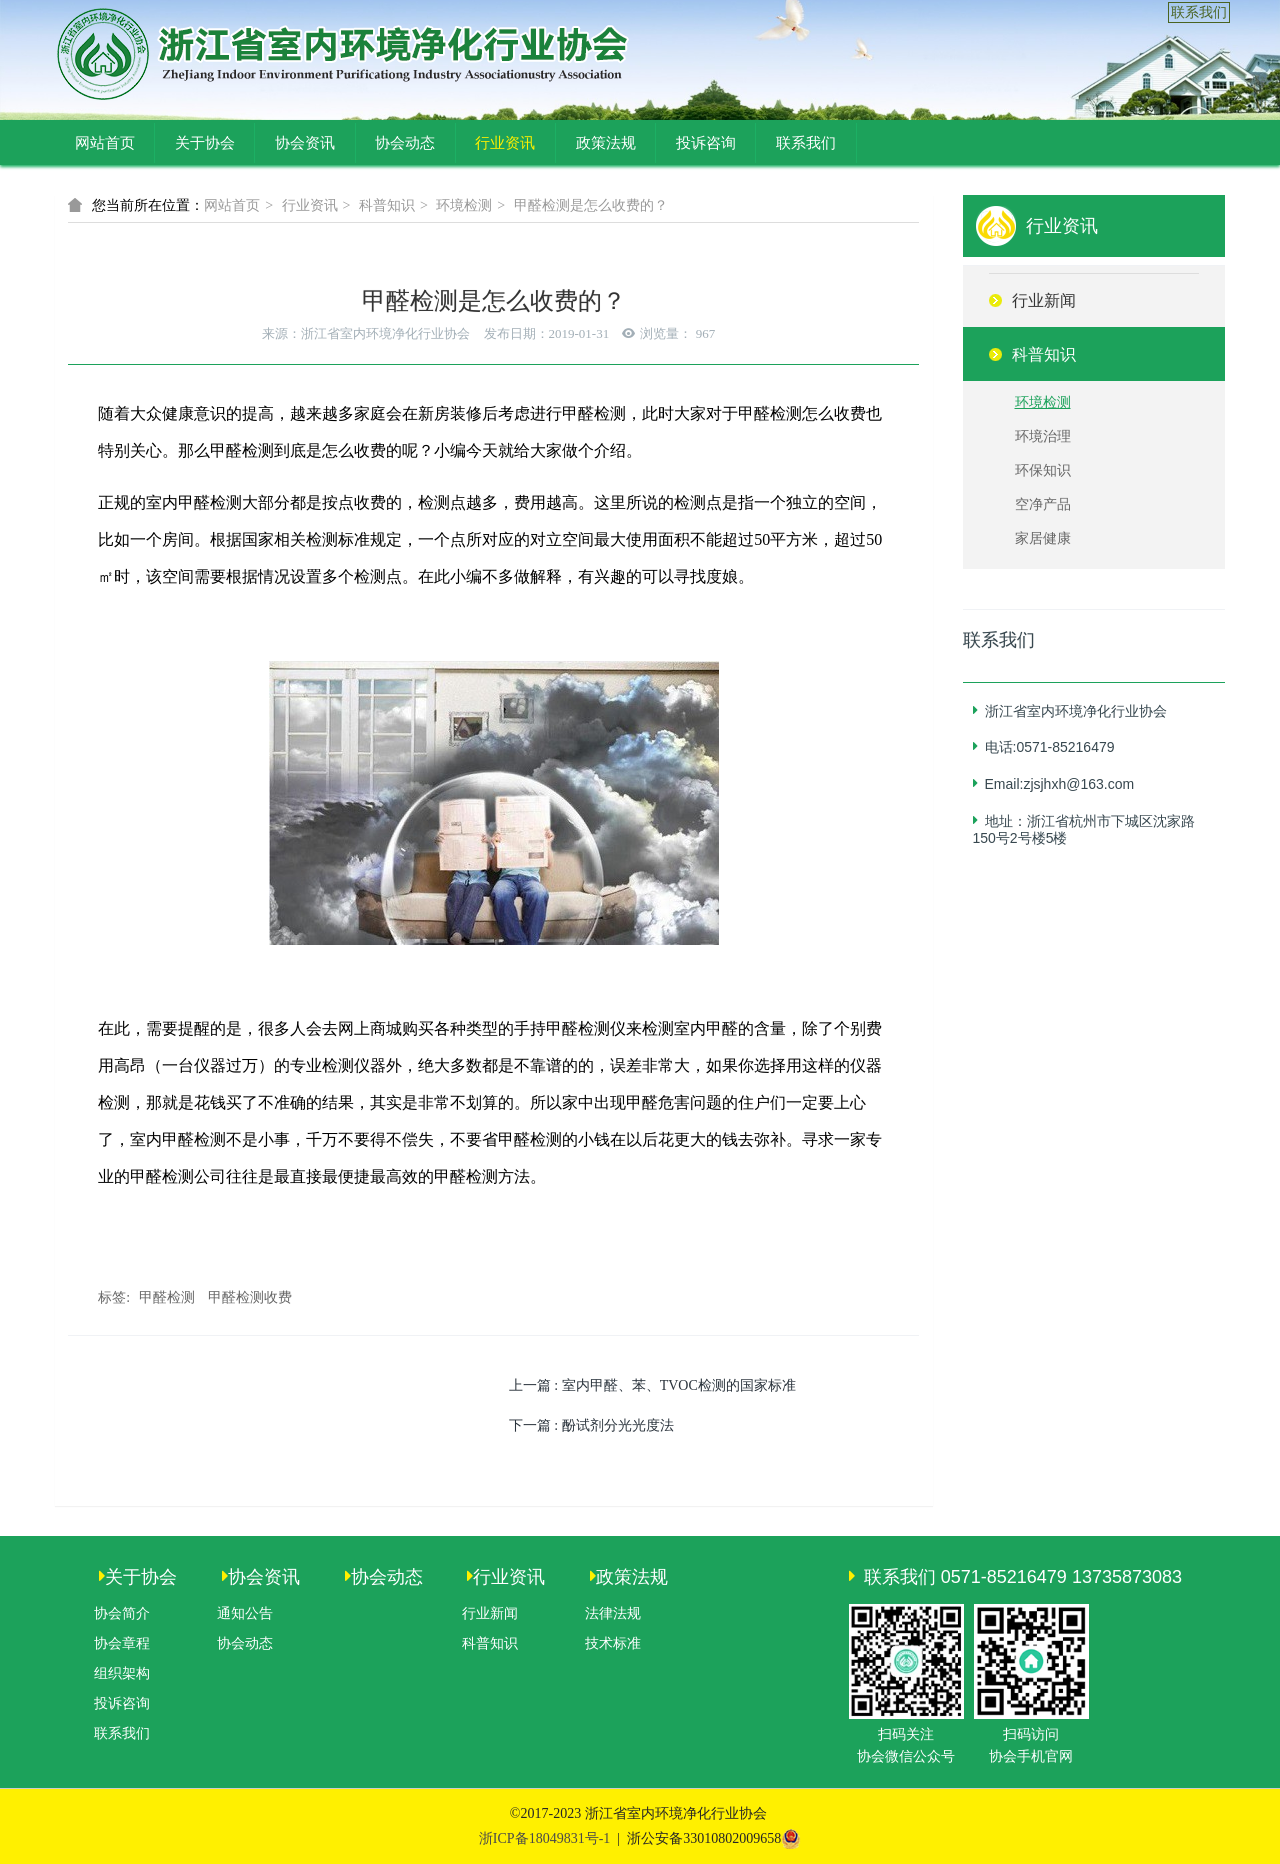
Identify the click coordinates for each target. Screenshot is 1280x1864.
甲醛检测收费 (250, 1297)
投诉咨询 (706, 143)
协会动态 (405, 143)
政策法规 (606, 143)
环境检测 (464, 205)
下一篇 (591, 1425)
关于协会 (205, 143)
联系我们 (1199, 12)
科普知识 (387, 205)
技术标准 (613, 1643)
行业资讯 (505, 143)
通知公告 (245, 1613)
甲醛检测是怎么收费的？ (591, 205)
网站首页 (105, 143)
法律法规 (613, 1613)
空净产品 (1043, 504)
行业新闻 (490, 1613)
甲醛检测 (167, 1297)
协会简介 (122, 1613)
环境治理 (1043, 436)
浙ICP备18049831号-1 (544, 1838)
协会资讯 (305, 143)
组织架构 (122, 1673)
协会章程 (122, 1643)
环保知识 (1043, 470)
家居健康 (1043, 538)
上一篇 (652, 1385)
